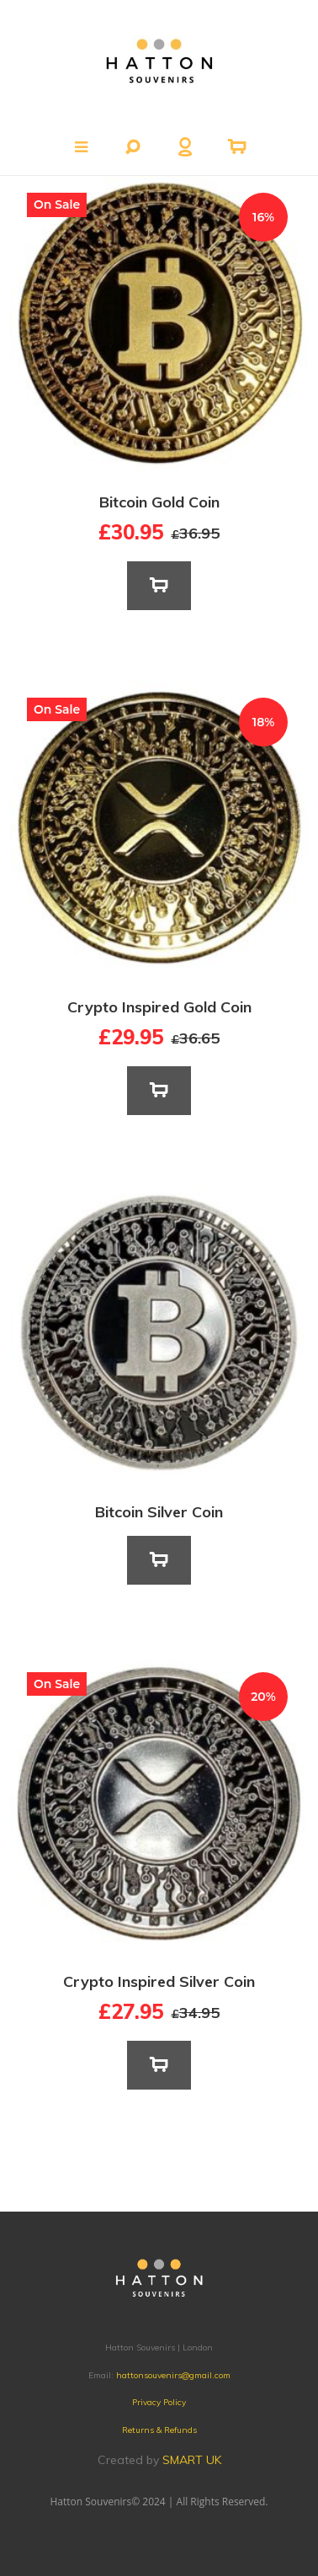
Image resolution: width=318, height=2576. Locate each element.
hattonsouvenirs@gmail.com (173, 2375)
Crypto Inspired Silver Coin (159, 1981)
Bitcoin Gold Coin (159, 502)
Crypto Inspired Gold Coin (159, 1007)
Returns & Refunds (159, 2430)
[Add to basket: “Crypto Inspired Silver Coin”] (159, 2065)
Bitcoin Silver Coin (159, 1512)
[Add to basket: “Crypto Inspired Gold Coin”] (159, 1090)
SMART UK (191, 2459)
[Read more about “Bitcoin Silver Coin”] (159, 1560)
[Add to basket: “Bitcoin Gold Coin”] (159, 585)
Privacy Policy (159, 2402)
